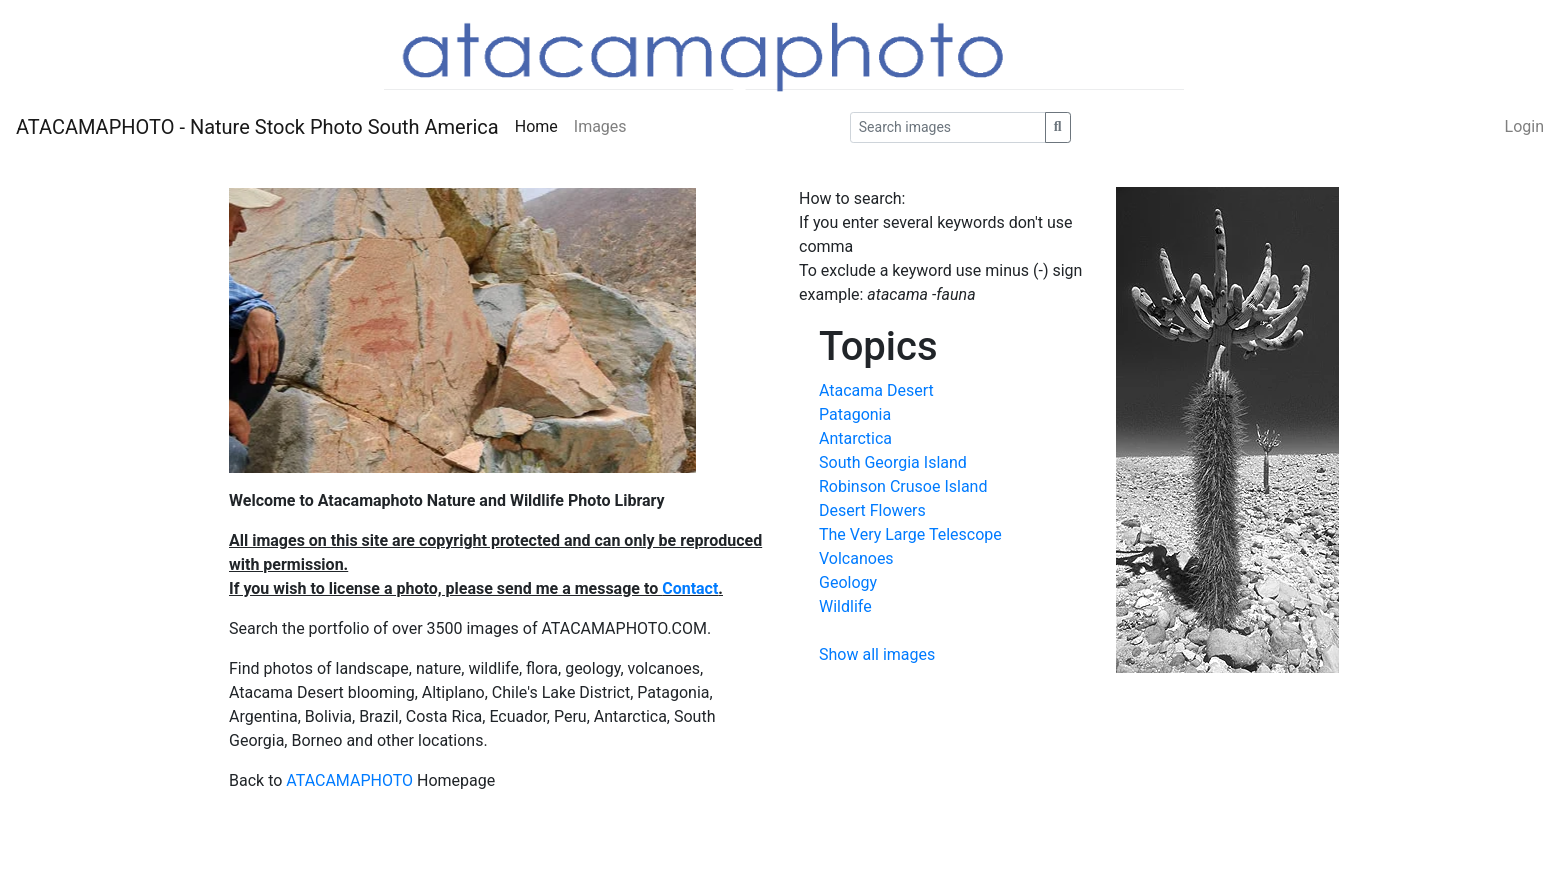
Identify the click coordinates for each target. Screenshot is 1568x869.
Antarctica (855, 438)
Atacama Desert (876, 390)
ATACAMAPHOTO (349, 780)
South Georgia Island (893, 462)
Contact (690, 588)
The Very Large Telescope (910, 534)
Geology (848, 582)
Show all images (877, 654)
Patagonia (855, 414)
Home (536, 126)
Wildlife (845, 606)
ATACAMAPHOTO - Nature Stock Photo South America (257, 127)
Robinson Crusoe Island (903, 486)
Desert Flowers (872, 510)
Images (600, 126)
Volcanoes (856, 558)
